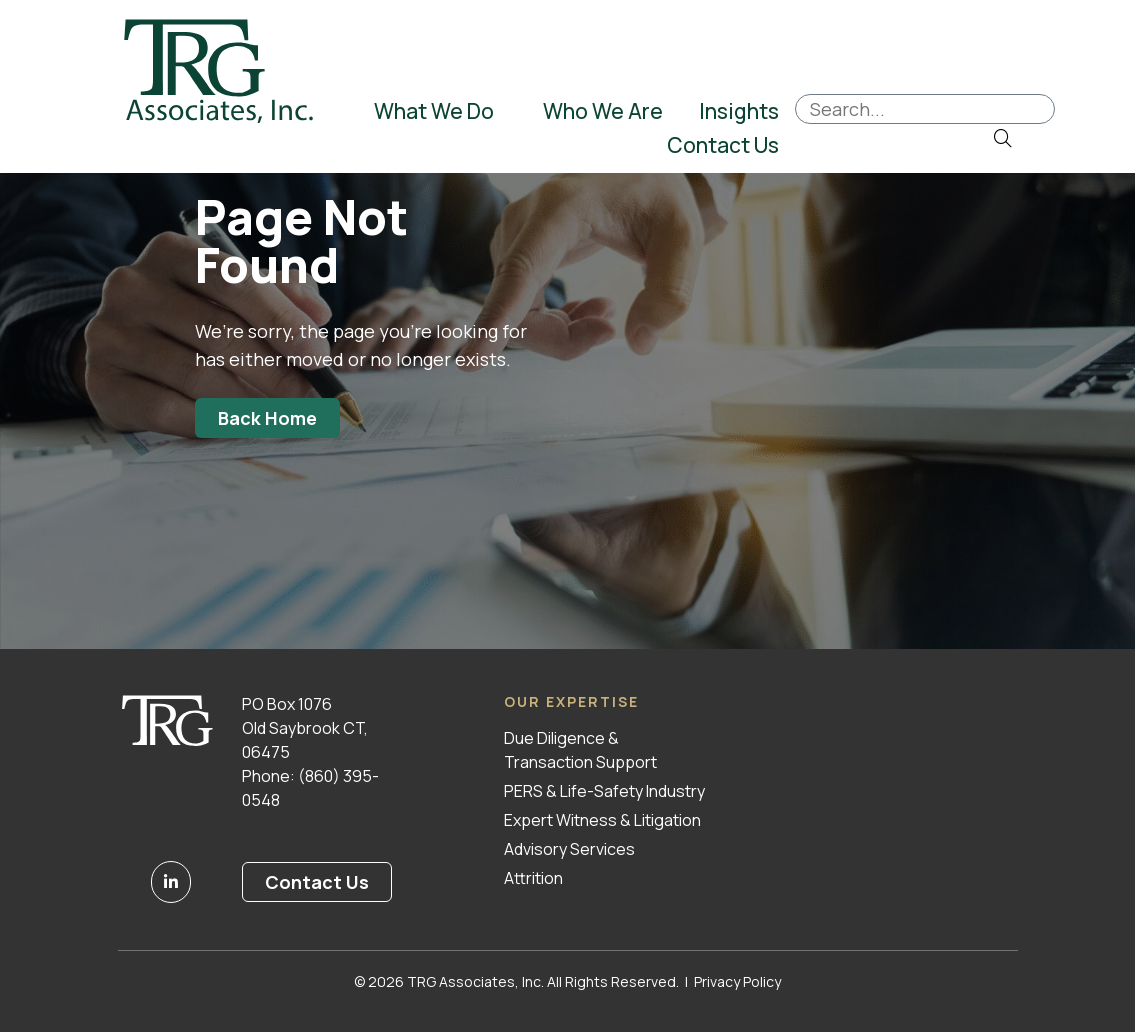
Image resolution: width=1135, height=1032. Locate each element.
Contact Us (723, 145)
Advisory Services (569, 849)
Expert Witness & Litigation (602, 820)
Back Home (267, 418)
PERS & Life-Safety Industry (604, 791)
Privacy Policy (737, 981)
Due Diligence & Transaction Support (580, 750)
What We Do (436, 111)
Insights (739, 111)
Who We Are (603, 111)
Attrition (533, 878)
